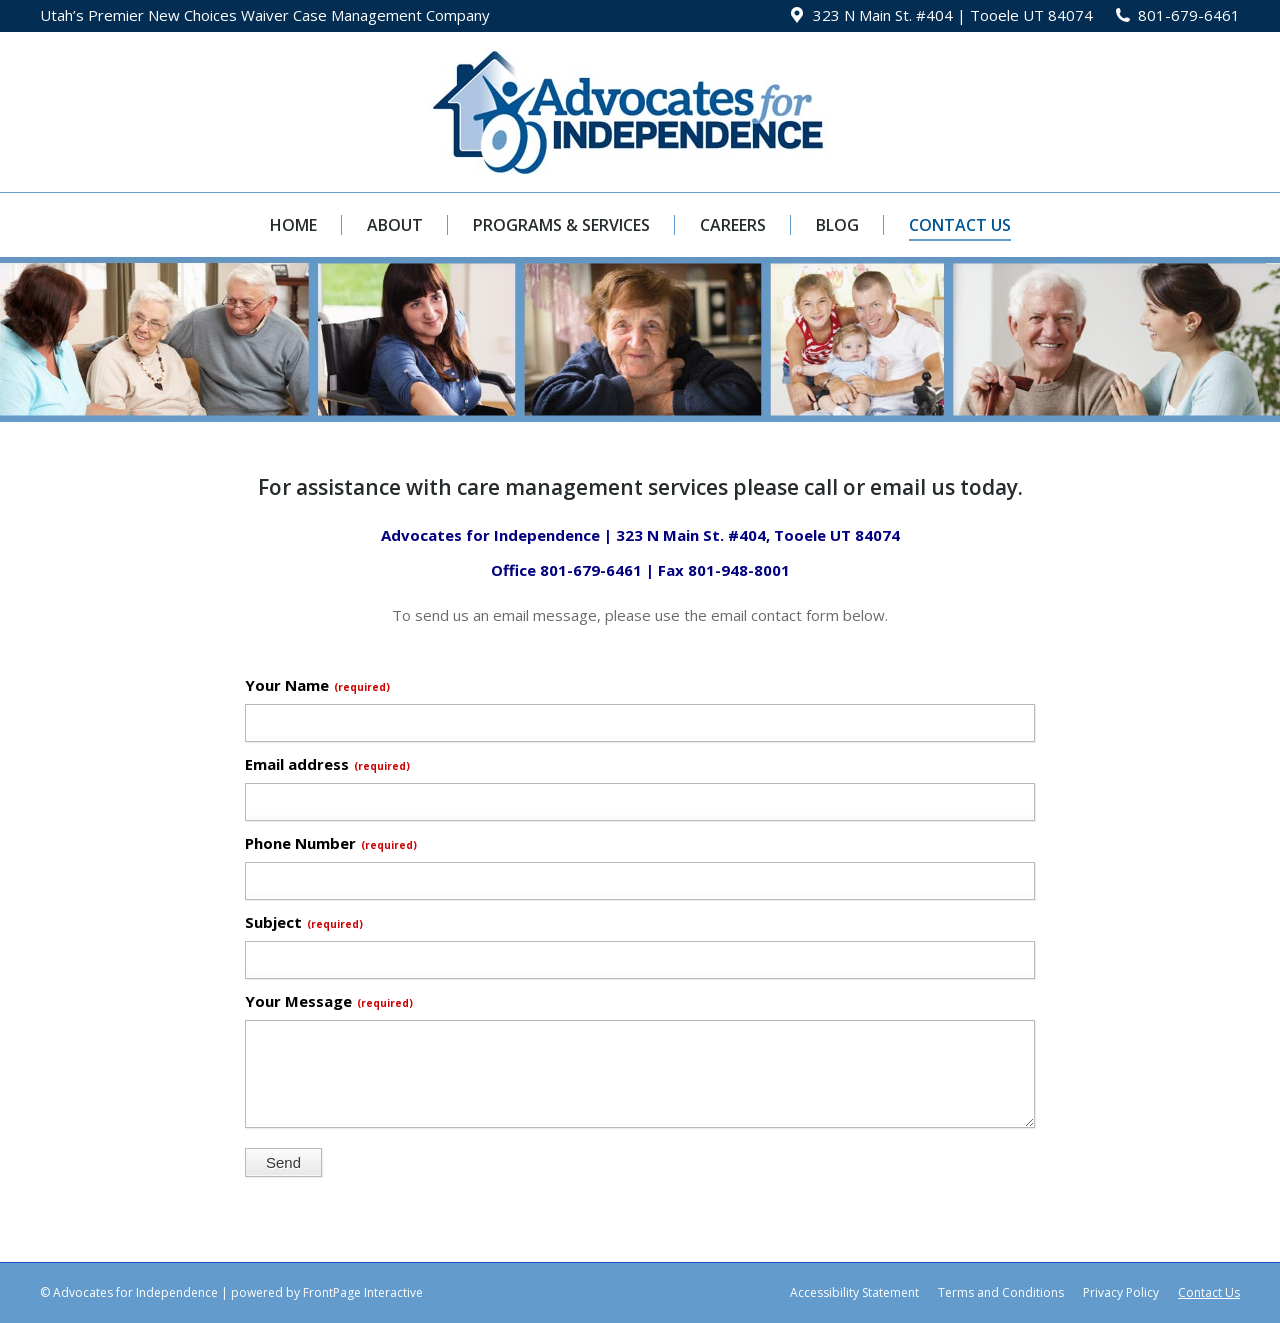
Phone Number (331, 843)
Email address (327, 764)
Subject (304, 922)
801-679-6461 (1189, 15)
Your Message (329, 1001)
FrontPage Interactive (363, 1292)
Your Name (317, 685)
